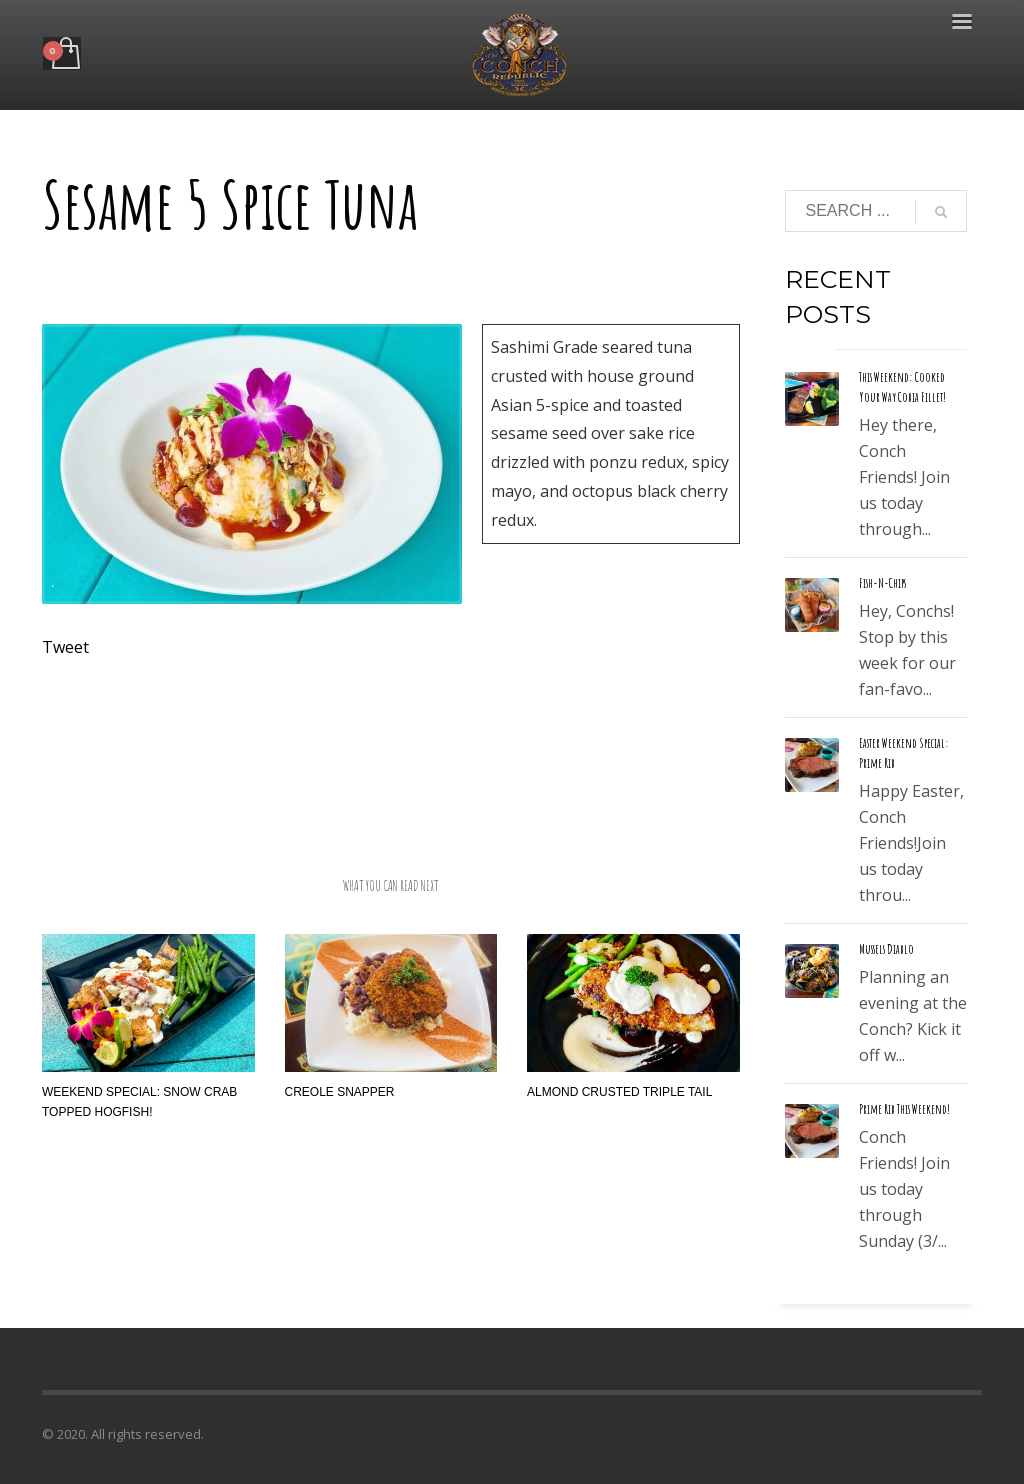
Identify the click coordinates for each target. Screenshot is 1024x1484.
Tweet (65, 647)
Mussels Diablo (886, 949)
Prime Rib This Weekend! (904, 1109)
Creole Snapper (340, 1092)
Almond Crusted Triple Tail (619, 1092)
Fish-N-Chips (882, 583)
